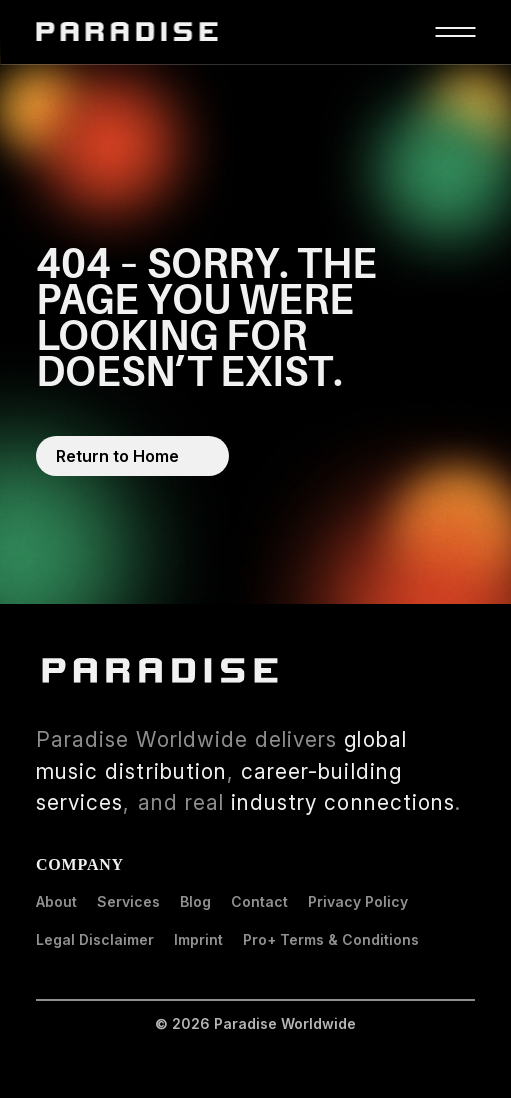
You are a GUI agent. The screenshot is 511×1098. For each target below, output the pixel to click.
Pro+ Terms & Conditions (331, 939)
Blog (195, 901)
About (56, 901)
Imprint (198, 939)
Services (128, 901)
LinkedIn (473, 664)
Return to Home (117, 456)
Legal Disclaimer (95, 939)
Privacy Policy (358, 901)
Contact (259, 901)
